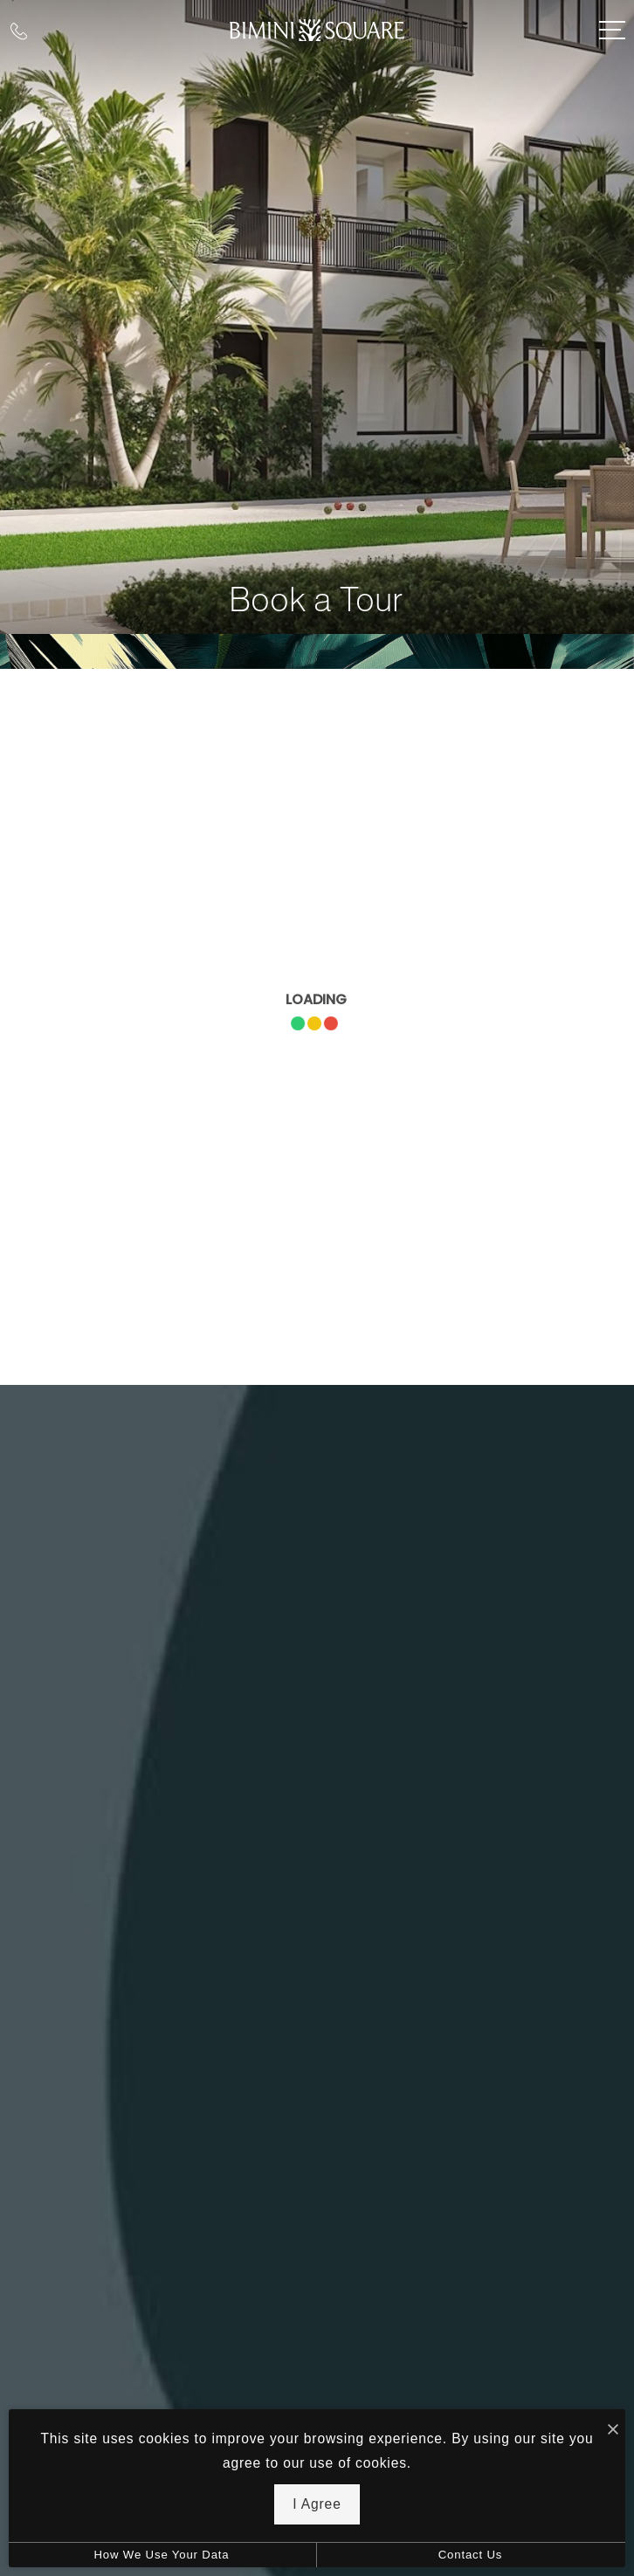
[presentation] (317, 1027)
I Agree (317, 2504)
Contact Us (470, 2554)
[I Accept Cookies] (613, 2429)
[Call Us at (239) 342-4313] (19, 30)
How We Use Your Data (161, 2554)
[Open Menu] (612, 30)
